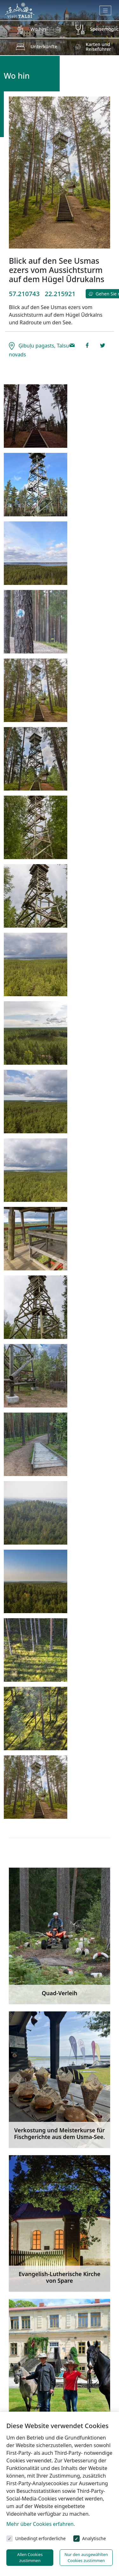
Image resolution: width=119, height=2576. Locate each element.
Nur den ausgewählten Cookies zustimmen (86, 2557)
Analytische (94, 2538)
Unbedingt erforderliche (40, 2538)
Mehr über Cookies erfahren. (40, 2523)
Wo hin (38, 29)
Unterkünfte (43, 46)
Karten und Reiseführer (98, 46)
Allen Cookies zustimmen (30, 2557)
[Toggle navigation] (105, 10)
